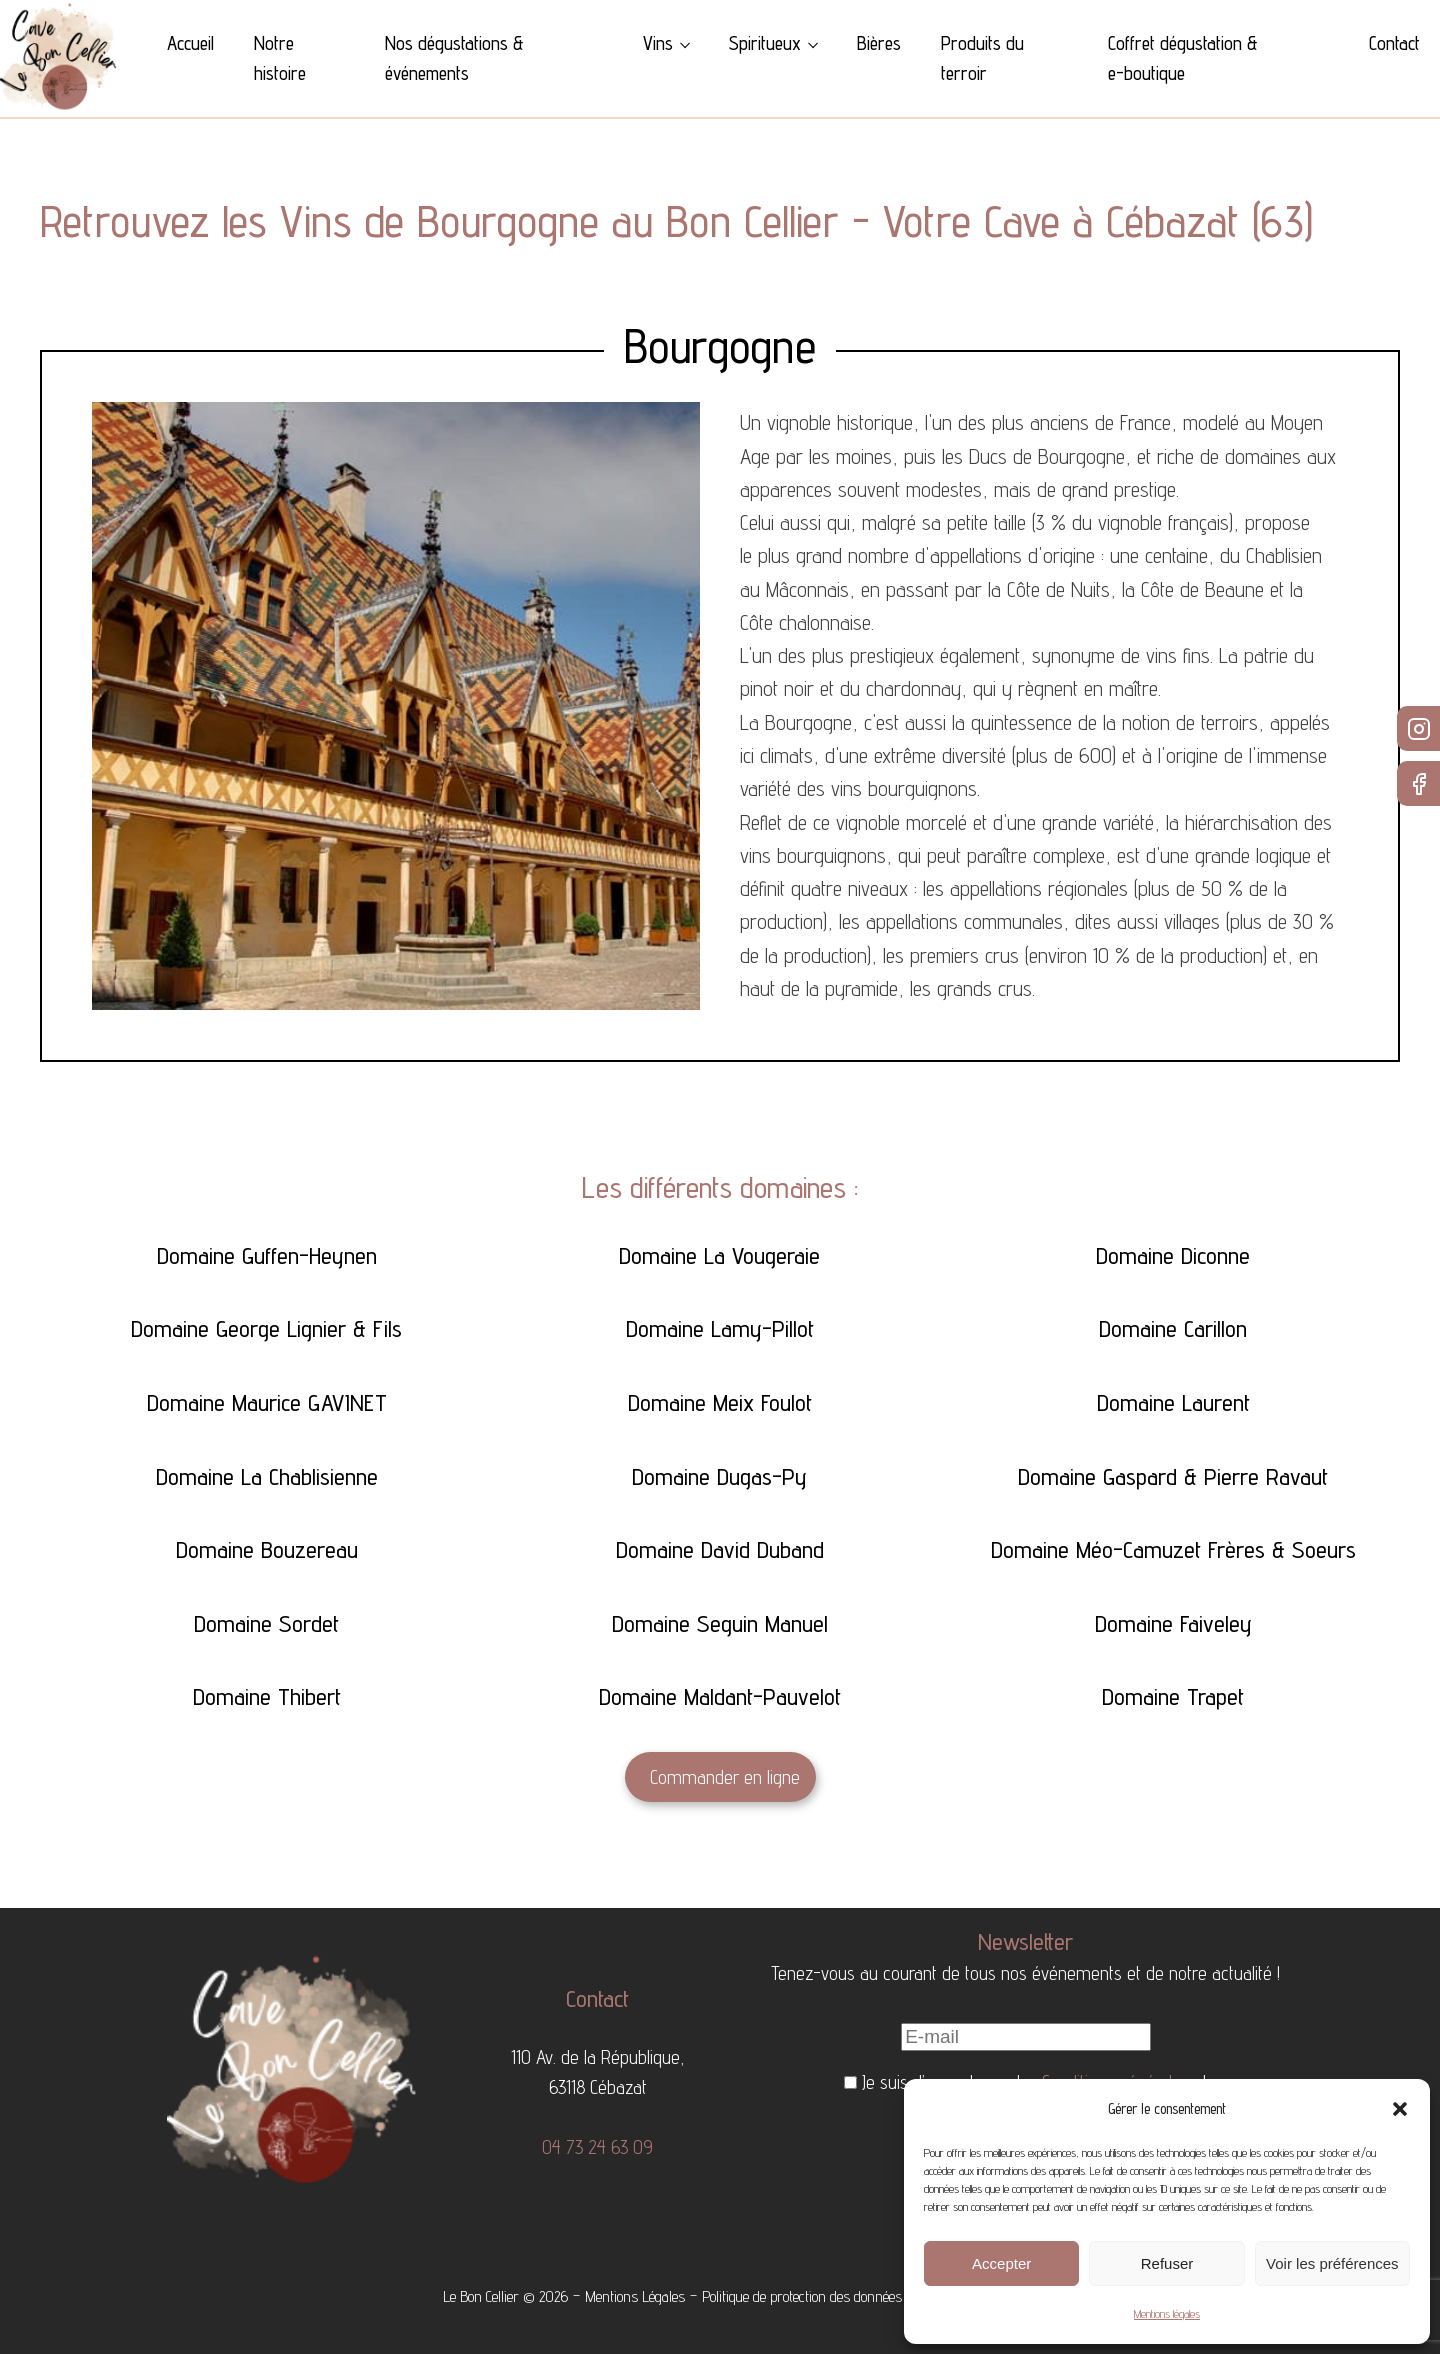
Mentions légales (1167, 2313)
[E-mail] (1026, 2037)
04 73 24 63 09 (597, 2147)
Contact (1394, 43)
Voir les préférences (1332, 2263)
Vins (658, 43)
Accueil (190, 43)
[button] (1400, 2109)
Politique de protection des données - (807, 2296)
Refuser (1167, 2263)
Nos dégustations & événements (454, 58)
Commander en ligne (725, 1777)
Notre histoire (280, 58)
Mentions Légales (635, 2296)
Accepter (1001, 2263)
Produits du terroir (982, 58)
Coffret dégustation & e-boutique (1183, 58)
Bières (879, 43)
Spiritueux (765, 43)
